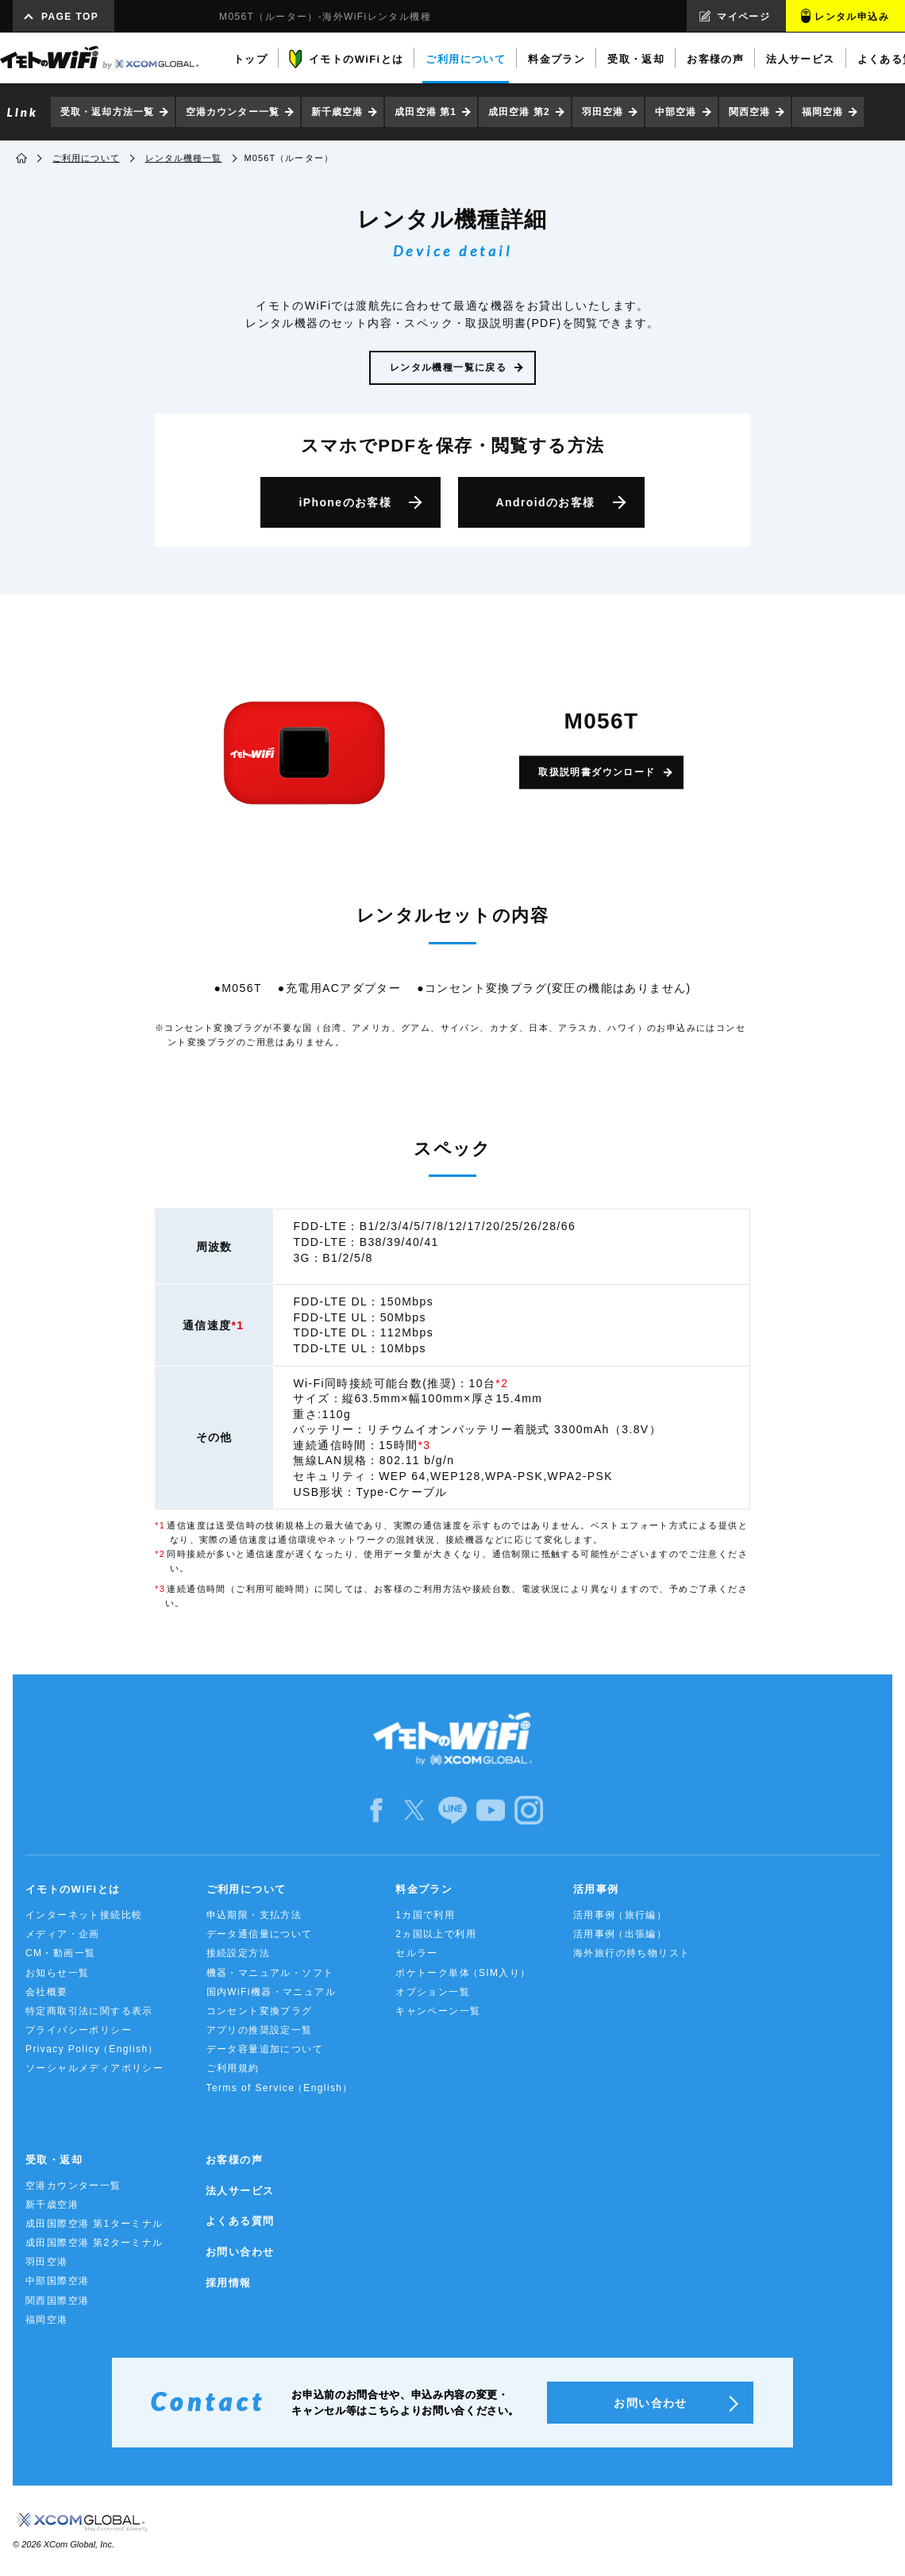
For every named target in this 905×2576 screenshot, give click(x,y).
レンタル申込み (851, 16)
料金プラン (423, 1889)
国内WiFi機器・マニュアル (271, 1991)
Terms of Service (279, 2088)
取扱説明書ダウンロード (596, 772)
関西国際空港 (57, 2300)
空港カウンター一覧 (232, 111)
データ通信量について (259, 1934)
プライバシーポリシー (78, 2030)
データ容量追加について (264, 2049)
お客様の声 (234, 2160)
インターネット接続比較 (83, 1914)
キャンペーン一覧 (437, 2011)
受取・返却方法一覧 (107, 111)
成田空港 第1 (425, 111)
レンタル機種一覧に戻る (448, 367)
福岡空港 (822, 111)
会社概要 (46, 1991)
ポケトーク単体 (463, 1973)
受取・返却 (54, 2160)
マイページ (743, 16)
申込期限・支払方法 (254, 1914)
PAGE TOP (69, 16)
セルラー (416, 1953)
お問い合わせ (240, 2252)
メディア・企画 (62, 1934)
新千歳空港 (337, 111)
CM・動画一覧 (60, 1953)
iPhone (344, 502)
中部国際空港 (57, 2280)
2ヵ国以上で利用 (435, 1934)
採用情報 (229, 2283)
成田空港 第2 (519, 111)
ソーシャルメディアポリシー (94, 2068)
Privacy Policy (92, 2049)
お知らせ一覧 (57, 1972)
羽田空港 (602, 111)
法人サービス (240, 2191)
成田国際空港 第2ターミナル (94, 2242)
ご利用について (86, 158)
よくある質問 (240, 2221)
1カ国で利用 (425, 1914)
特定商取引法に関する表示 (89, 2011)
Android (545, 502)
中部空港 (675, 111)
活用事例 (596, 1889)
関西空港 (749, 111)
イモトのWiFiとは (72, 1889)
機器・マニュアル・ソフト (270, 1972)
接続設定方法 (238, 1953)
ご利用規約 (233, 2068)
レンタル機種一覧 (183, 158)
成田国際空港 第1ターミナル (94, 2223)
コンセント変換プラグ (259, 2011)
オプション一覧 (432, 1991)
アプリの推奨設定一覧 (259, 2030)
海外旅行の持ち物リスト (631, 1953)
